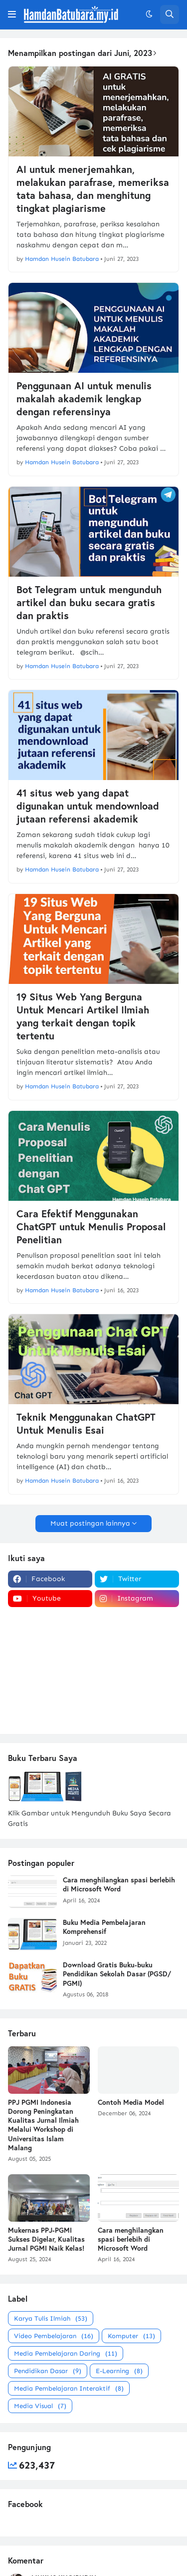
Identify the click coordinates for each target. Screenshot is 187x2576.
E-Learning (119, 2371)
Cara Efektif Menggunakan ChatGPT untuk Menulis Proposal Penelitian (91, 1226)
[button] (12, 14)
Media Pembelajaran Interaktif (69, 2388)
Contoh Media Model (131, 2102)
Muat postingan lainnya (90, 1523)
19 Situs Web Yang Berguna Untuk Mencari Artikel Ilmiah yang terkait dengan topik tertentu (82, 1016)
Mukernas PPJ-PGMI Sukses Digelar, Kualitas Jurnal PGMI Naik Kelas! (46, 2239)
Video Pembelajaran (53, 2336)
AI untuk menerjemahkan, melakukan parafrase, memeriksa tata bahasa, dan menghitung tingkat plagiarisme (92, 189)
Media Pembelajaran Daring (65, 2353)
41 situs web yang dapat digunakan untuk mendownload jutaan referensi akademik (87, 806)
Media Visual (40, 2406)
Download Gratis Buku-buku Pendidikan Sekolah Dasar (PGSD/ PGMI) (117, 1973)
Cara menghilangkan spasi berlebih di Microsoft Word (119, 1884)
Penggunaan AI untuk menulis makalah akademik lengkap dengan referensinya (84, 398)
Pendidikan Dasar (47, 2371)
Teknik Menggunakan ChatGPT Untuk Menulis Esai (86, 1424)
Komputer (131, 2336)
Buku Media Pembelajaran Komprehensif (104, 1927)
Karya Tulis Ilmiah (50, 2318)
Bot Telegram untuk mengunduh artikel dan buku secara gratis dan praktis (89, 602)
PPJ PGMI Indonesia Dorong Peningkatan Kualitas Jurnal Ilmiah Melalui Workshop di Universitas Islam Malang (43, 2125)
